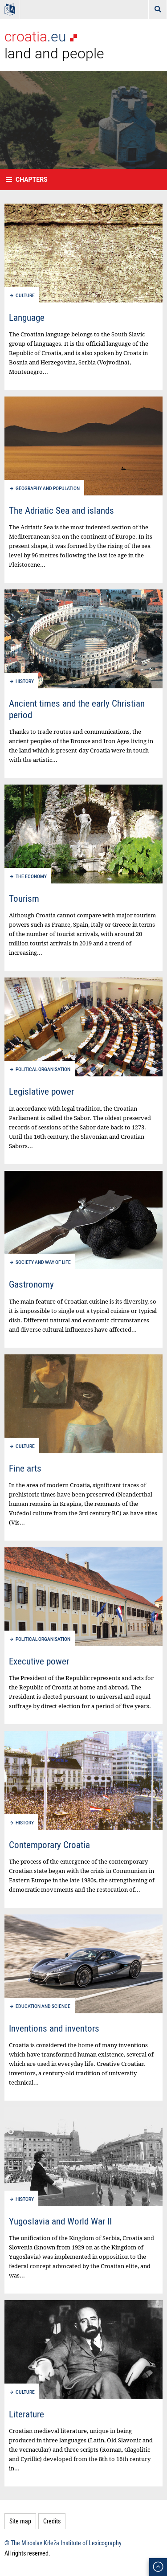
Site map (20, 2521)
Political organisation (43, 1069)
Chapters (32, 179)
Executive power (39, 1661)
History (25, 681)
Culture (25, 295)
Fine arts (25, 1468)
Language (27, 317)
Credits (52, 2521)
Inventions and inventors (54, 2028)
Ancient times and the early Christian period (77, 709)
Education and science (43, 2006)
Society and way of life (43, 1262)
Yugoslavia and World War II (60, 2221)
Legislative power (41, 1091)
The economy (31, 876)
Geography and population (48, 488)
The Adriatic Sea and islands (61, 510)
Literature (26, 2414)
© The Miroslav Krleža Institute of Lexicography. (63, 2543)
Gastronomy (31, 1284)
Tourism (24, 898)
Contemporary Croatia (49, 1844)
